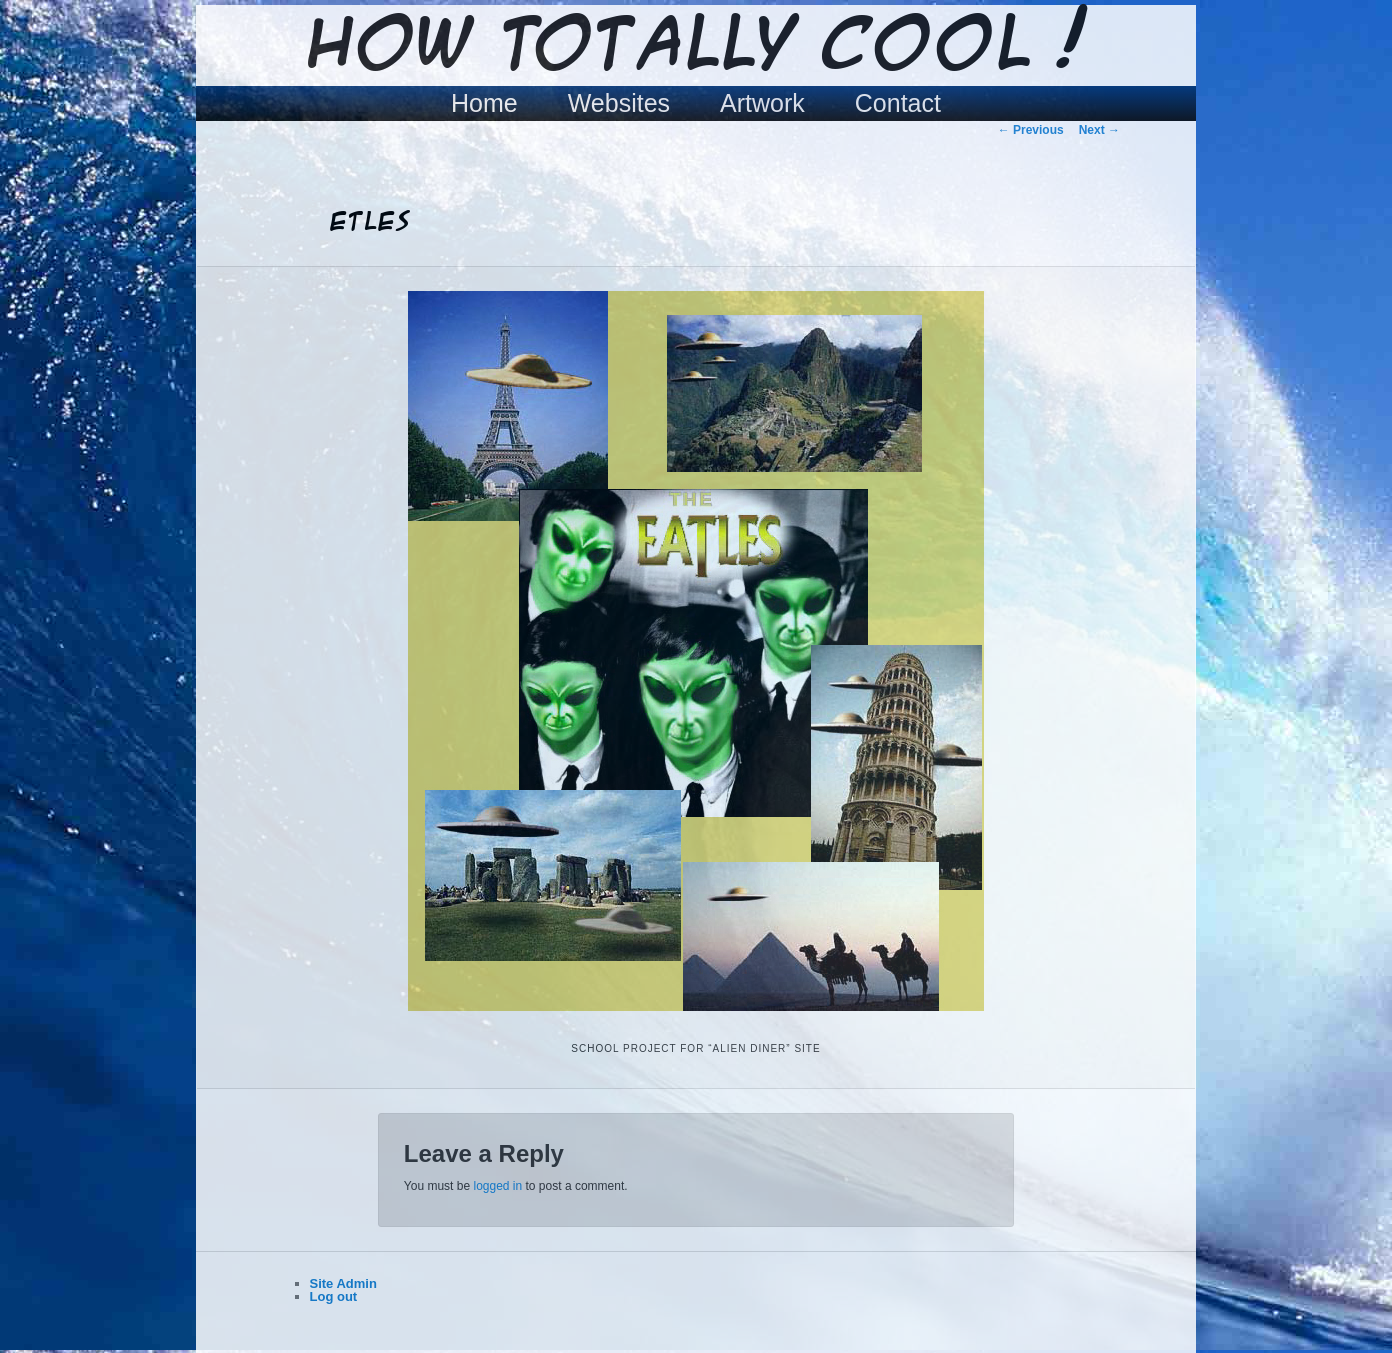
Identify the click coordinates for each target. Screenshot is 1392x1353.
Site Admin (343, 1283)
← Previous (1031, 130)
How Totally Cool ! (696, 47)
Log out (334, 1296)
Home (484, 103)
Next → (1099, 130)
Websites (619, 103)
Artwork (762, 103)
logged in (497, 1186)
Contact (898, 103)
